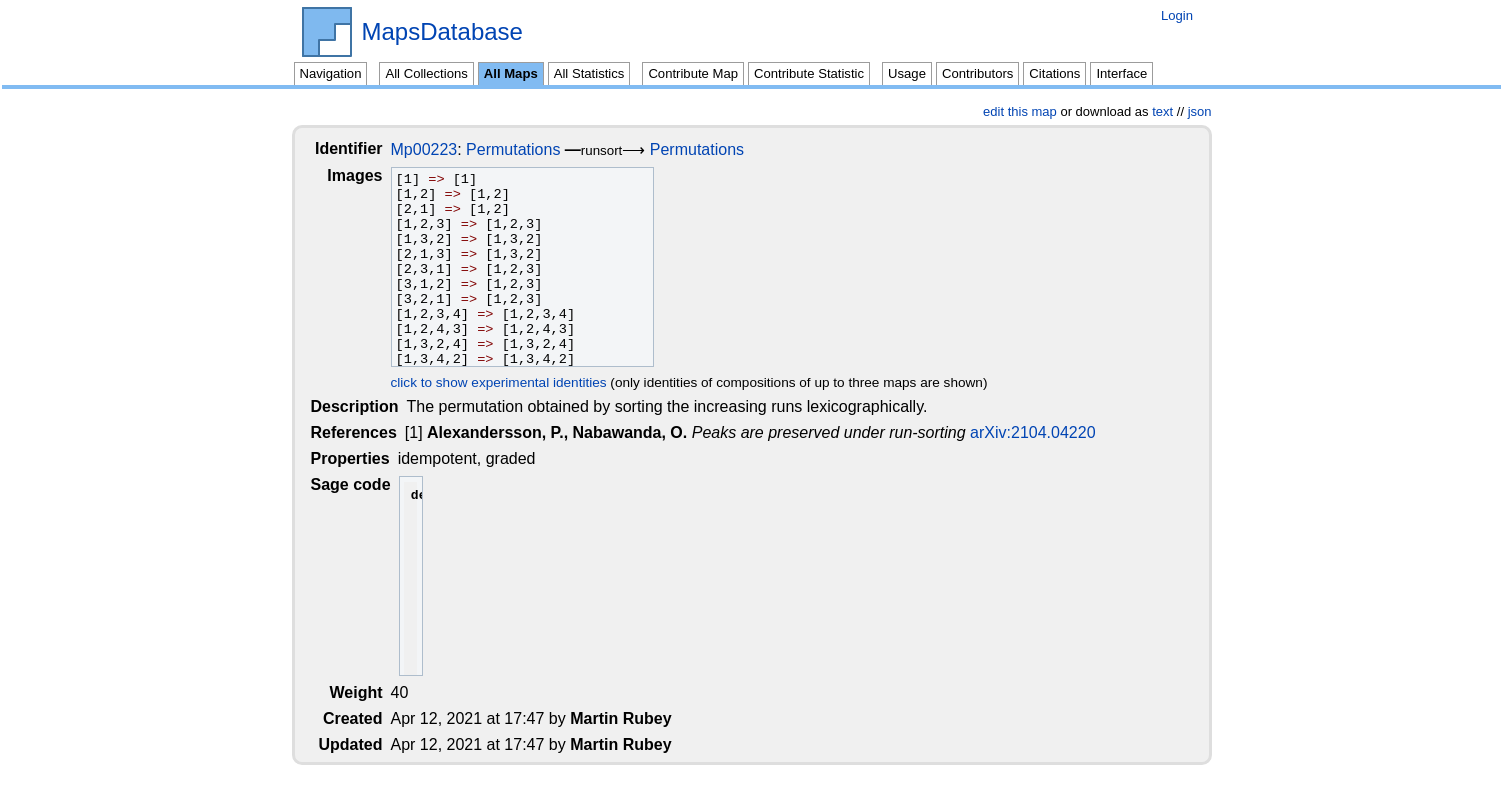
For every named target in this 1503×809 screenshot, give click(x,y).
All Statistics (589, 73)
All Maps (511, 73)
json (1200, 111)
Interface (1121, 73)
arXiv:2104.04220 (1034, 432)
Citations (1054, 73)
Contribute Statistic (809, 73)
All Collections (426, 73)
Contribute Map (693, 73)
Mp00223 (440, 149)
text (1162, 111)
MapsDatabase (442, 32)
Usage (907, 73)
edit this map (1020, 111)
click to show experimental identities (515, 382)
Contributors (977, 73)
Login (1177, 15)
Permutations (529, 149)
